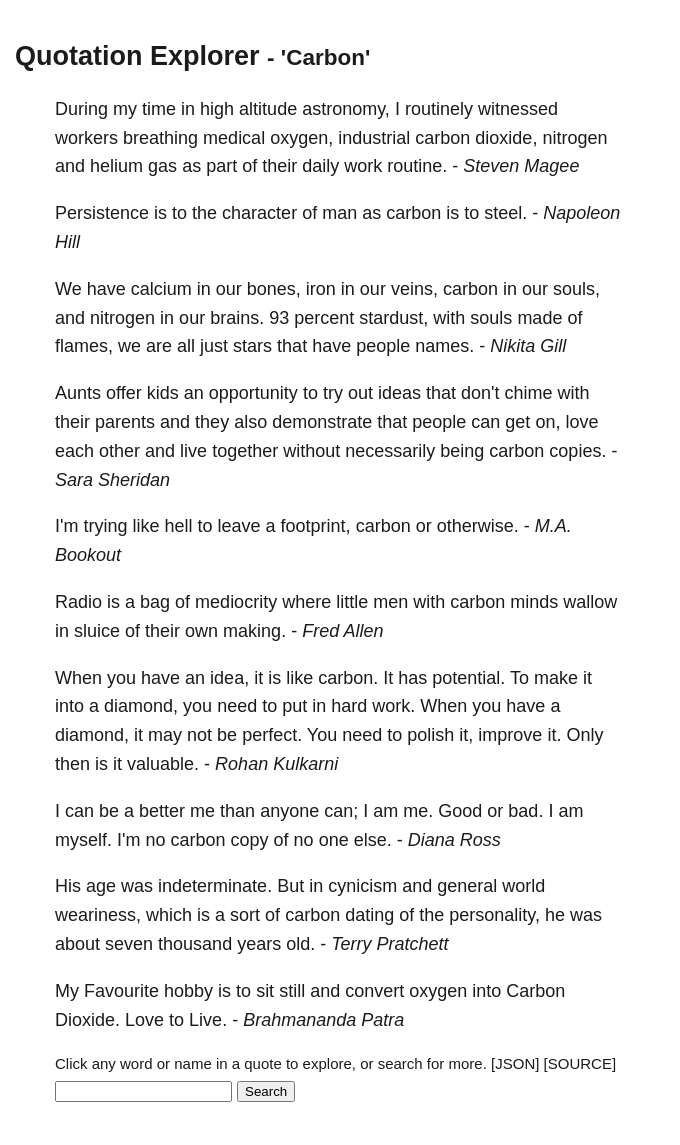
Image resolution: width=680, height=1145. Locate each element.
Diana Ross (454, 840)
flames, (84, 346)
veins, (414, 289)
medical (234, 138)
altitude (268, 109)
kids (163, 393)
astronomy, (346, 109)
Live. (208, 1020)
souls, (576, 289)
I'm (66, 526)
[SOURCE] (580, 1063)
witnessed (518, 109)
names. (444, 346)
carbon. (348, 678)
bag (155, 602)
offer (124, 393)
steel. (505, 213)
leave (239, 526)
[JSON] (515, 1063)
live (193, 451)
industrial (374, 138)
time (159, 109)
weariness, (98, 915)
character (259, 213)
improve (510, 735)
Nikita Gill (528, 346)
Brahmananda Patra (323, 1020)
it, (466, 735)
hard (349, 706)
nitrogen (574, 138)
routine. (417, 166)
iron (321, 289)
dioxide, (506, 138)
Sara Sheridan (112, 480)
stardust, (393, 318)
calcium (161, 289)
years (259, 944)
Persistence (102, 213)
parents (125, 422)
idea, (229, 678)
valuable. (163, 764)
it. (554, 735)
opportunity (253, 393)
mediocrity (236, 602)
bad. (525, 811)
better (162, 811)
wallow (590, 602)
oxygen (438, 991)
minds (534, 602)
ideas (399, 393)
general (467, 886)
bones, (274, 289)
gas (162, 166)
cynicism (362, 886)
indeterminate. (215, 886)
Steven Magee (521, 166)
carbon (442, 138)
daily (320, 166)
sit (265, 991)
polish (430, 735)
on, (547, 422)
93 (279, 318)
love (581, 422)
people (383, 346)
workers (86, 138)
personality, (494, 915)
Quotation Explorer (137, 56)
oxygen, (301, 138)
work (363, 166)
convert (374, 991)
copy (250, 840)
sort (245, 915)
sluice (97, 631)
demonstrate (322, 422)
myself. (83, 840)
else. (373, 840)
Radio (78, 602)
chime (528, 393)
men (390, 602)
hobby (188, 991)
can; (341, 811)
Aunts (78, 393)
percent (324, 318)
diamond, (141, 706)
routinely (439, 109)
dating (369, 915)
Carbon (535, 991)
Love (144, 1020)
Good (460, 811)
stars (252, 346)
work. (393, 706)
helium (116, 166)
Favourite (121, 991)
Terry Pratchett (389, 944)
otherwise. (478, 526)
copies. (577, 451)
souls (491, 318)
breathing (160, 138)
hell (178, 526)
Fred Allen (342, 631)
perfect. (272, 735)
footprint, (316, 526)
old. (300, 944)
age (101, 886)
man (339, 213)
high (217, 109)
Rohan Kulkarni (276, 764)
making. (254, 631)
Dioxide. (87, 1020)
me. (418, 811)
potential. (468, 678)
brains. (237, 318)
